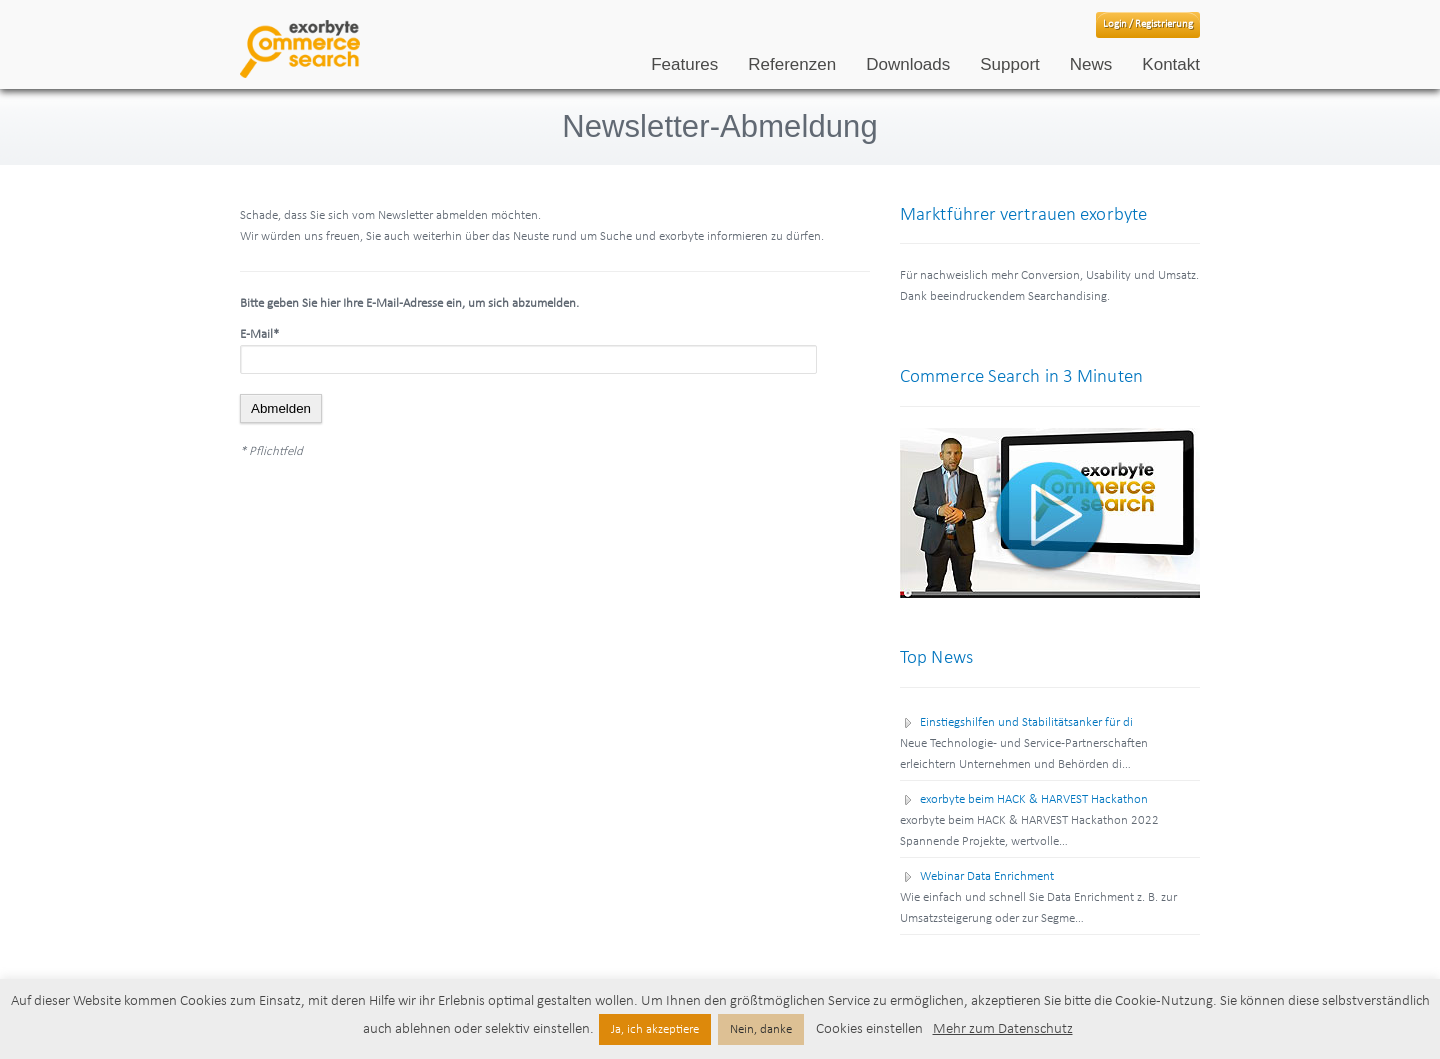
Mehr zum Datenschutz (1003, 1029)
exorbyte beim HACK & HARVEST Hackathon (1034, 799)
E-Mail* (259, 334)
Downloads (908, 64)
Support (1010, 64)
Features (684, 64)
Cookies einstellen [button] (869, 1029)
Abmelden (281, 408)
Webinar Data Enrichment (987, 876)
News (1091, 64)
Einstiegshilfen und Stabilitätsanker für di (1026, 722)
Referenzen (792, 64)
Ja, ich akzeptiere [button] (655, 1029)
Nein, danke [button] (761, 1029)
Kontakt (1171, 64)
